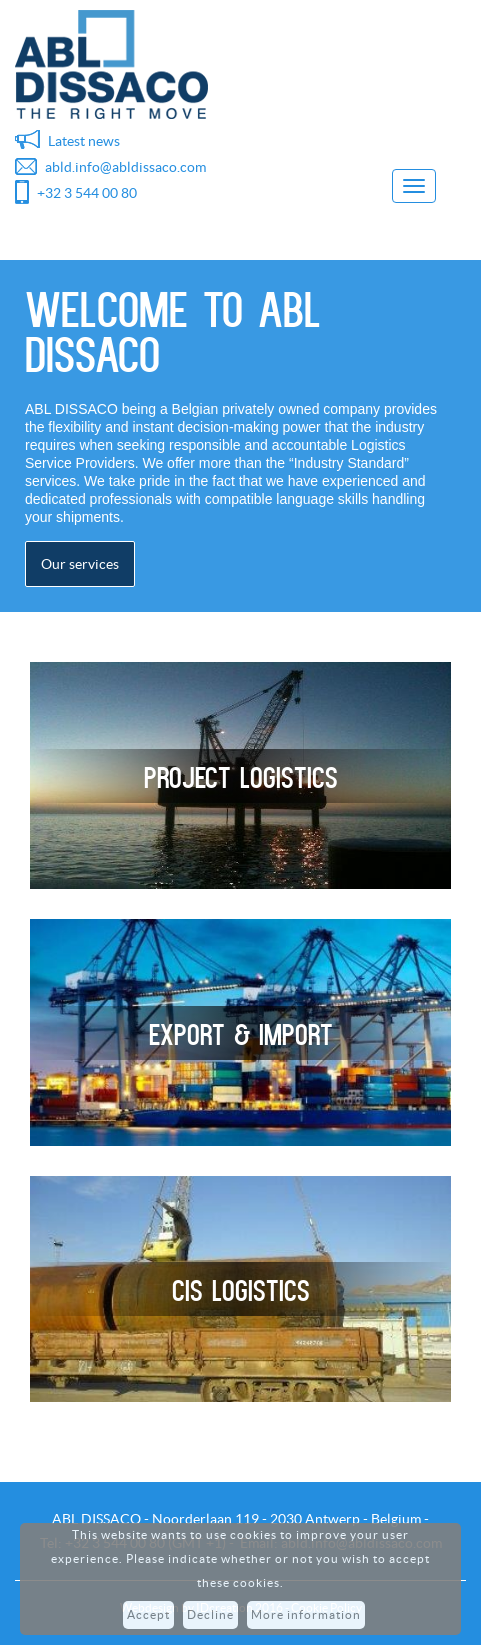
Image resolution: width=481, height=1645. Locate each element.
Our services (80, 564)
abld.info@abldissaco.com (125, 167)
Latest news (84, 141)
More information (306, 1614)
